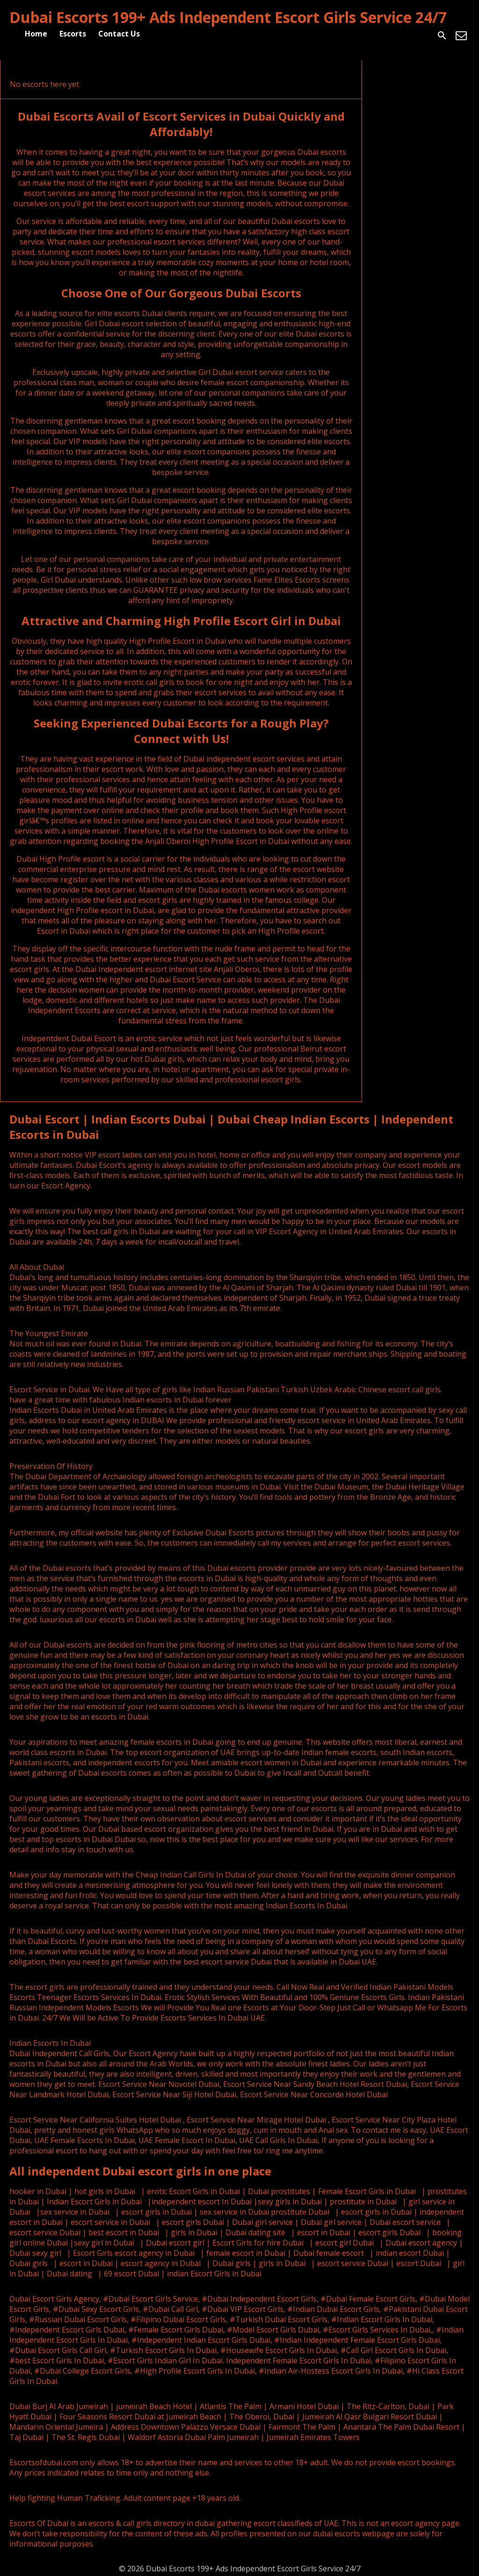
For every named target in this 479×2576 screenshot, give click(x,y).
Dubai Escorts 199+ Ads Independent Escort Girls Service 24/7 (228, 17)
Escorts (72, 34)
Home (36, 34)
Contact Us (119, 34)
